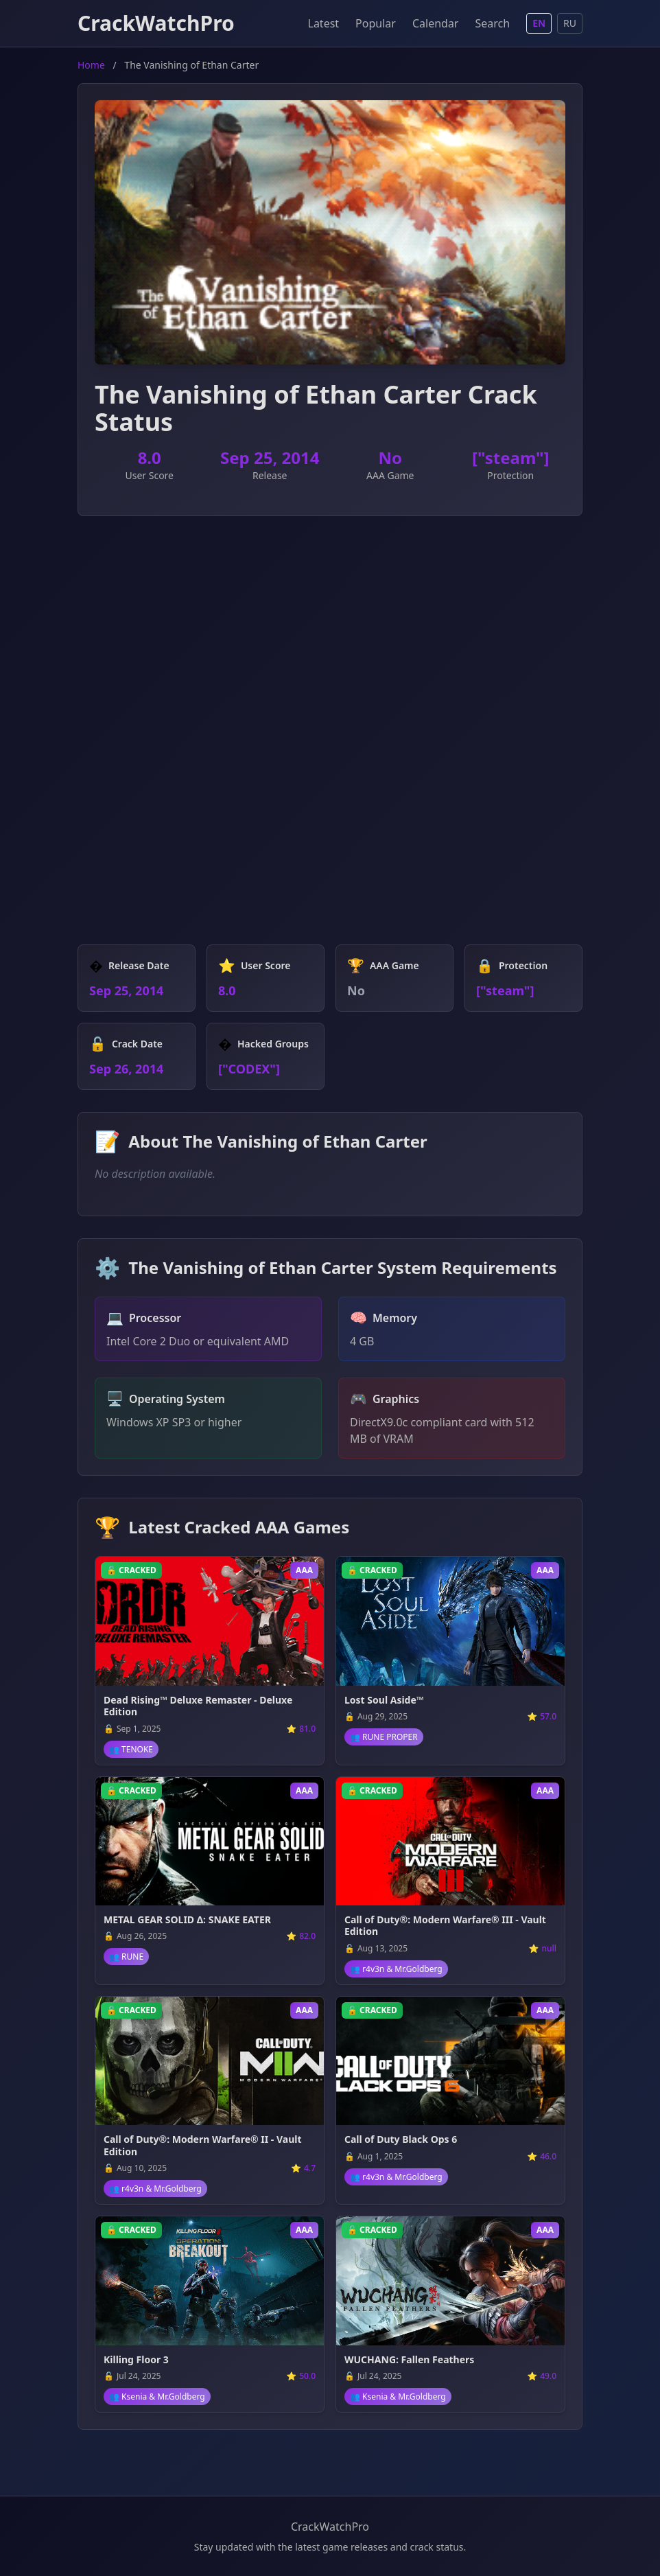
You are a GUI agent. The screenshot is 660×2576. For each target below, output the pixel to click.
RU (569, 23)
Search (492, 23)
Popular (375, 23)
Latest (324, 23)
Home (91, 64)
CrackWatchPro (156, 23)
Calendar (435, 23)
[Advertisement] (330, 634)
